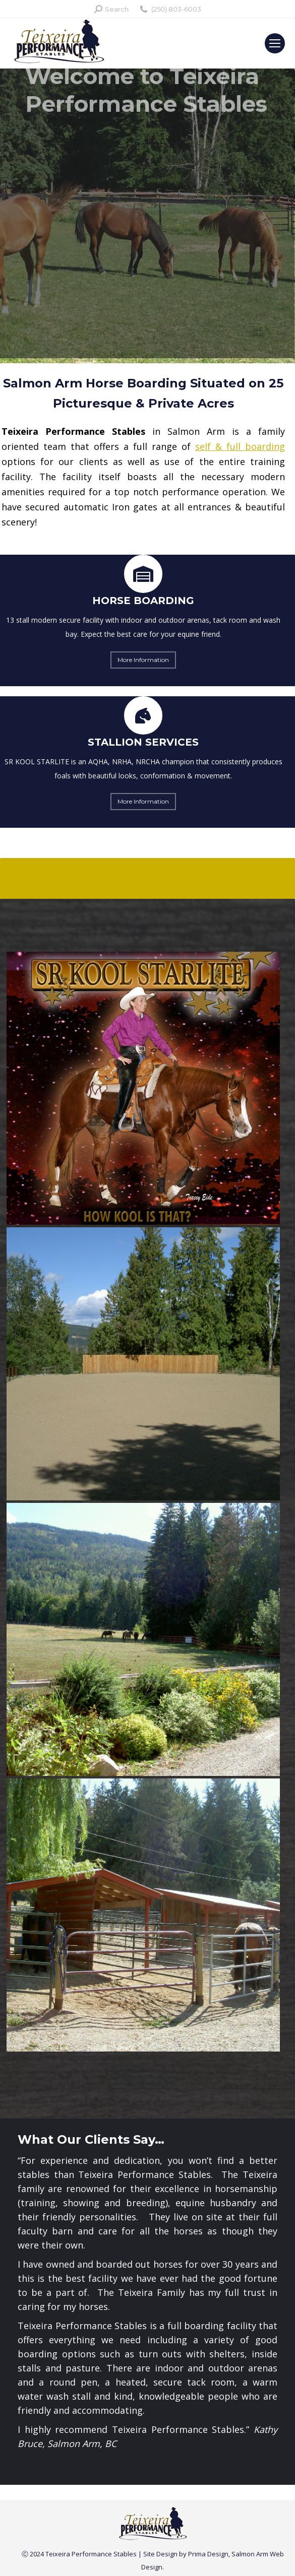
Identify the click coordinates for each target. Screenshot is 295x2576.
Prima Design (208, 2553)
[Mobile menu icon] (275, 43)
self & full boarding (240, 446)
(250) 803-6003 (170, 9)
